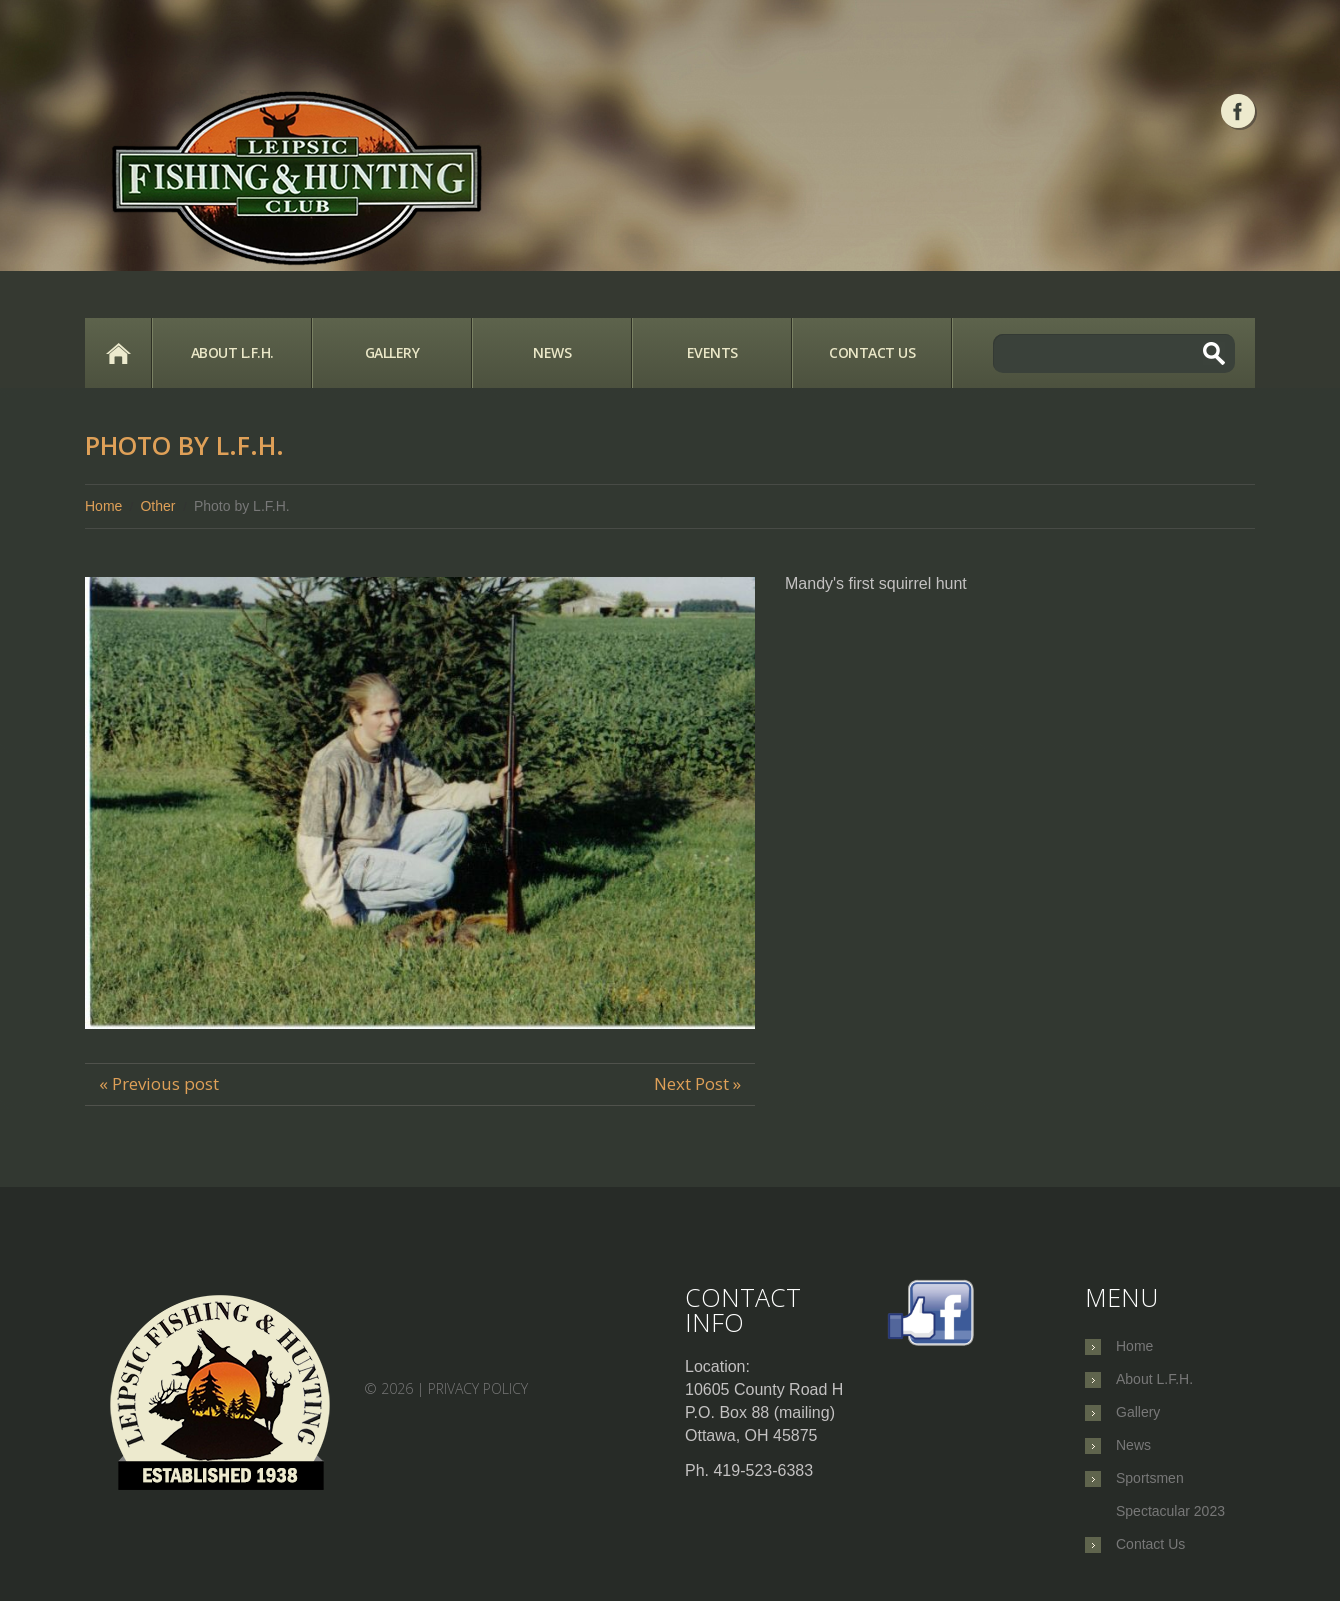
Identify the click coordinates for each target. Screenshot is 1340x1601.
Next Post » (697, 1083)
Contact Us (872, 352)
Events (712, 352)
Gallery (392, 352)
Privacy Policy (478, 1388)
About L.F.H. (232, 352)
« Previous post (159, 1083)
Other (157, 506)
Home (118, 353)
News (552, 352)
